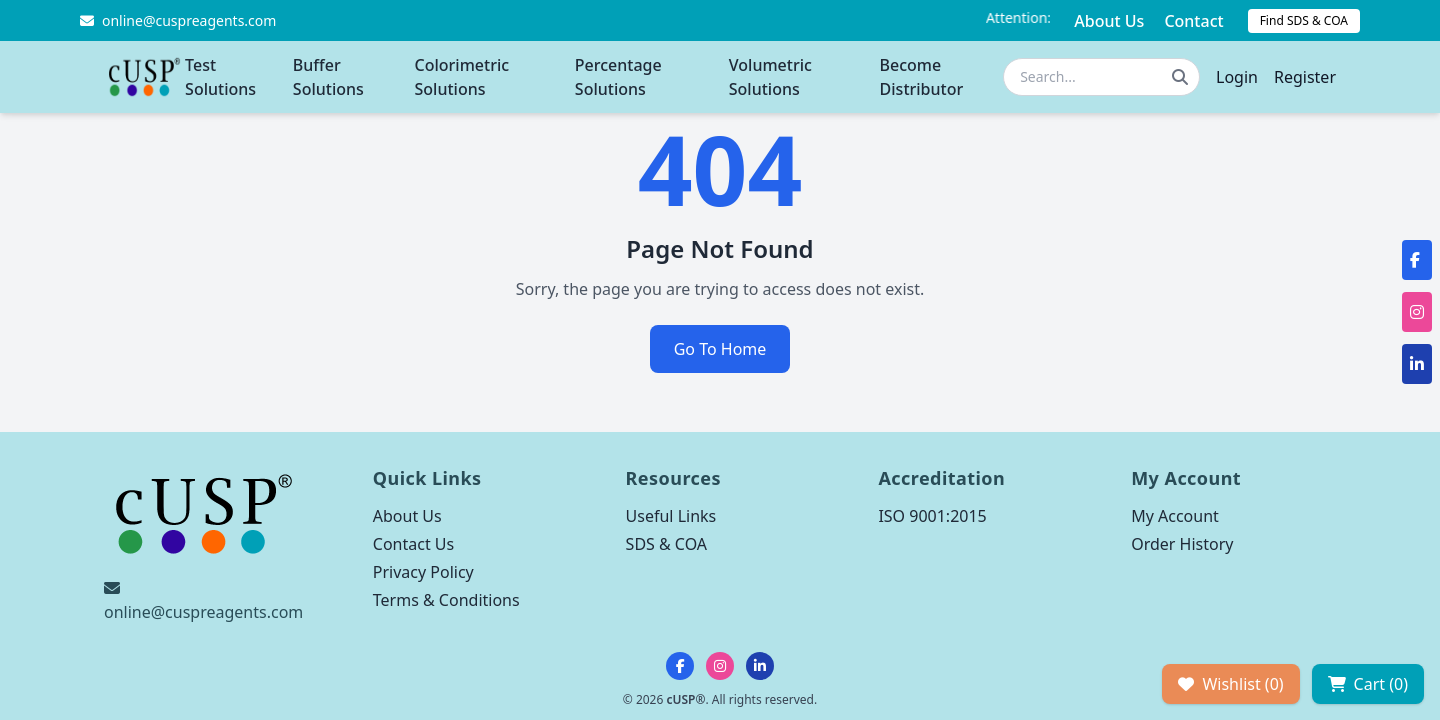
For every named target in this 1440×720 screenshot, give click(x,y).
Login (1237, 77)
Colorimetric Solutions (462, 77)
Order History (1182, 544)
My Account (1175, 516)
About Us (1109, 21)
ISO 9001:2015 (932, 516)
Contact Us (413, 544)
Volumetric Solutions (770, 77)
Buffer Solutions (328, 77)
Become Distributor (922, 77)
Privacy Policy (423, 572)
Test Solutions (220, 77)
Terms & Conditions (446, 600)
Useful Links (671, 516)
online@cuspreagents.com (203, 612)
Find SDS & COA (1304, 20)
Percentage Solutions (618, 77)
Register (1305, 77)
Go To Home (720, 349)
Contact (1193, 21)
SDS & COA (666, 544)
